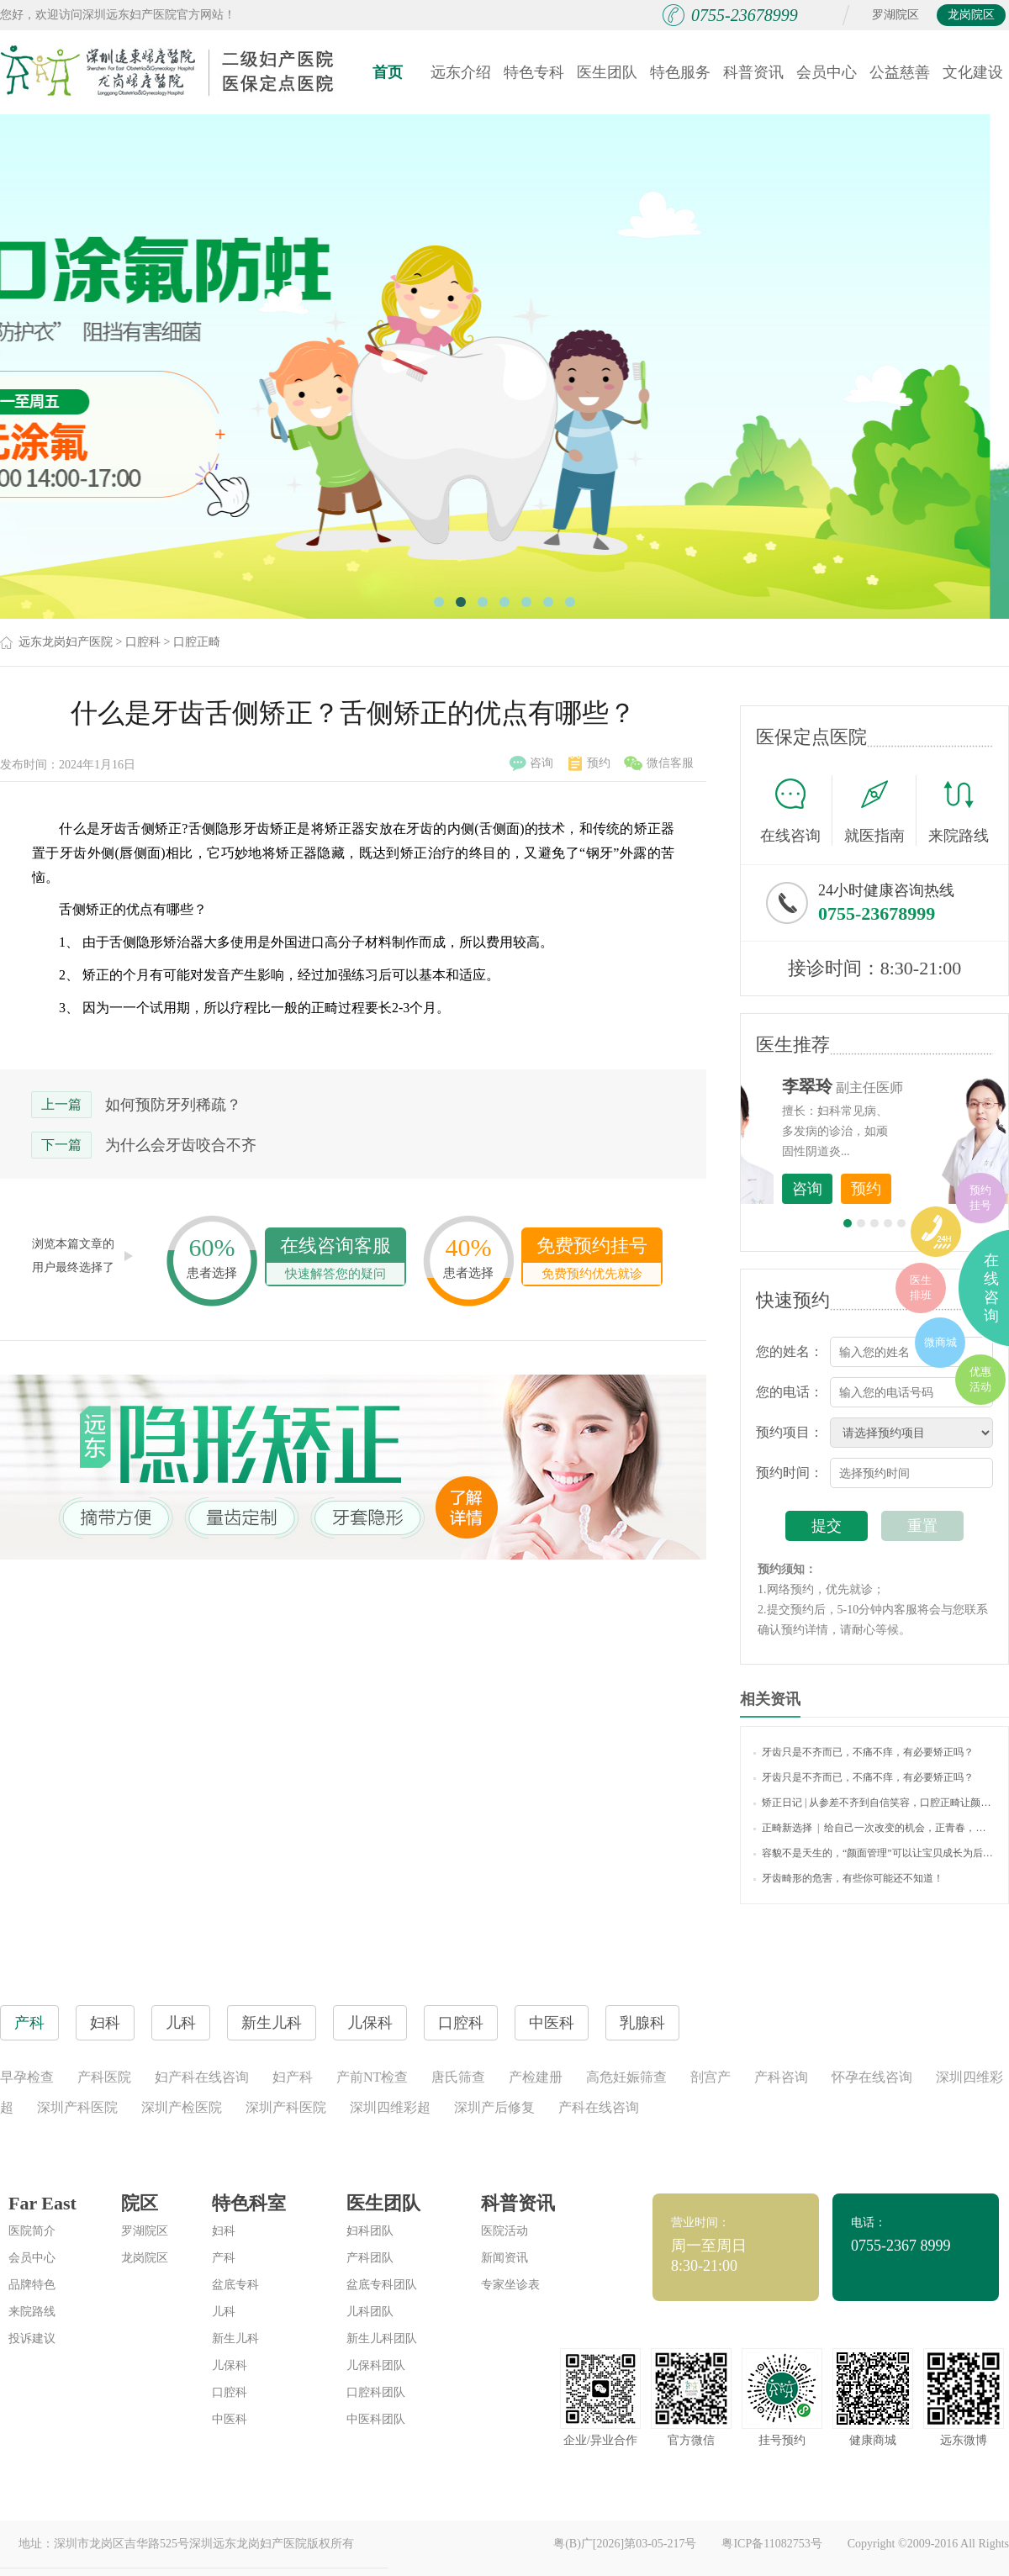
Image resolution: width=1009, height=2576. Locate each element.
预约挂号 (980, 1197)
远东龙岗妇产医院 (65, 642)
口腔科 (143, 642)
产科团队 (370, 2257)
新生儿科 (235, 2338)
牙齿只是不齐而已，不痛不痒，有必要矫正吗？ (863, 1752)
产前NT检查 (372, 2077)
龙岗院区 (971, 14)
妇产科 (292, 2077)
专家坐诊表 (510, 2284)
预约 (589, 763)
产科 (223, 2257)
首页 (387, 72)
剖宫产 (710, 2077)
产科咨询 (781, 2077)
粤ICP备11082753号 (771, 2543)
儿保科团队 (375, 2365)
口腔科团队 (375, 2392)
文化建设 (973, 72)
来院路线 (958, 812)
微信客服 (659, 763)
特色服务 (680, 72)
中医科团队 (375, 2419)
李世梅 (900, 1086)
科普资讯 (753, 72)
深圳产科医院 (77, 2107)
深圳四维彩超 (390, 2107)
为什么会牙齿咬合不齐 (180, 1145)
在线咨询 (796, 810)
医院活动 (504, 2231)
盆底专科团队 (381, 2284)
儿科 (223, 2311)
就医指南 (880, 810)
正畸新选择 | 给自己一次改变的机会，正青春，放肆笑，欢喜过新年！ (874, 1828)
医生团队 (607, 72)
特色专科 (534, 72)
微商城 (940, 1342)
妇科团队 (370, 2231)
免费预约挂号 (592, 1260)
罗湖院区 (895, 14)
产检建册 (536, 2077)
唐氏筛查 (458, 2077)
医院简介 (31, 2231)
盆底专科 (235, 2284)
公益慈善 (899, 72)
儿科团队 (370, 2311)
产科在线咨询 (598, 2107)
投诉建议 (31, 2338)
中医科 (229, 2419)
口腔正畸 (196, 642)
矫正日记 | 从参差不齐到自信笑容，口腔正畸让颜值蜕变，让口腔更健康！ (874, 1802)
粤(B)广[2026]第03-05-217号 (624, 2543)
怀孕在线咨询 (872, 2077)
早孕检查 (27, 2077)
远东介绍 (461, 72)
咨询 (531, 763)
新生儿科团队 (381, 2338)
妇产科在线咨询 (202, 2077)
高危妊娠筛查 (626, 2077)
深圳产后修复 (494, 2107)
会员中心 (826, 72)
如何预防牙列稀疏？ (173, 1104)
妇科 (223, 2231)
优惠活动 (980, 1379)
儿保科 (229, 2365)
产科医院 (104, 2077)
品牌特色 (31, 2284)
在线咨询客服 (335, 1260)
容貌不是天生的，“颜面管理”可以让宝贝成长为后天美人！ (874, 1853)
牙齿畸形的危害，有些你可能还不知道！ (848, 1878)
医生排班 (921, 1287)
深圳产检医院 (181, 2107)
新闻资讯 (504, 2257)
